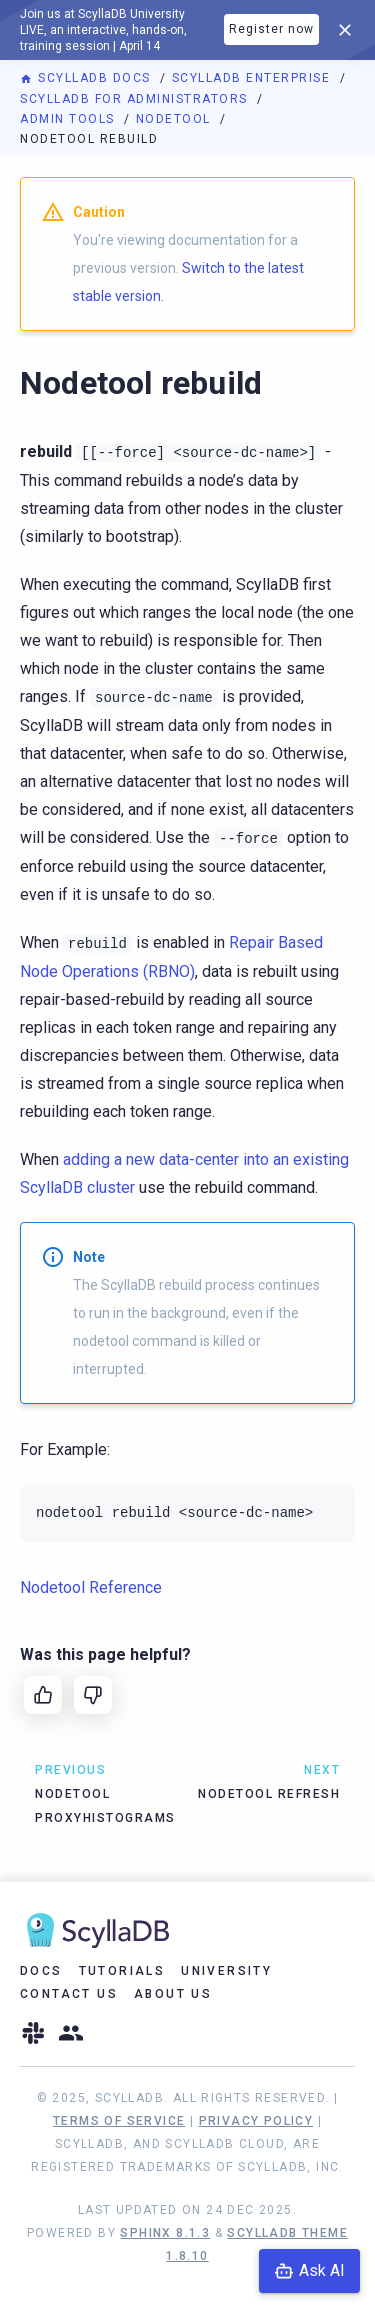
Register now (271, 29)
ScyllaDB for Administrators (136, 99)
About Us (173, 1994)
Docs (41, 1971)
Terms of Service (119, 2121)
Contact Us (69, 1994)
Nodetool (176, 119)
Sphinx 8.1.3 (165, 2233)
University (226, 1971)
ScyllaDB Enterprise (253, 78)
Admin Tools (69, 119)
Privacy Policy (256, 2121)
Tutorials (122, 1971)
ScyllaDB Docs (87, 78)
